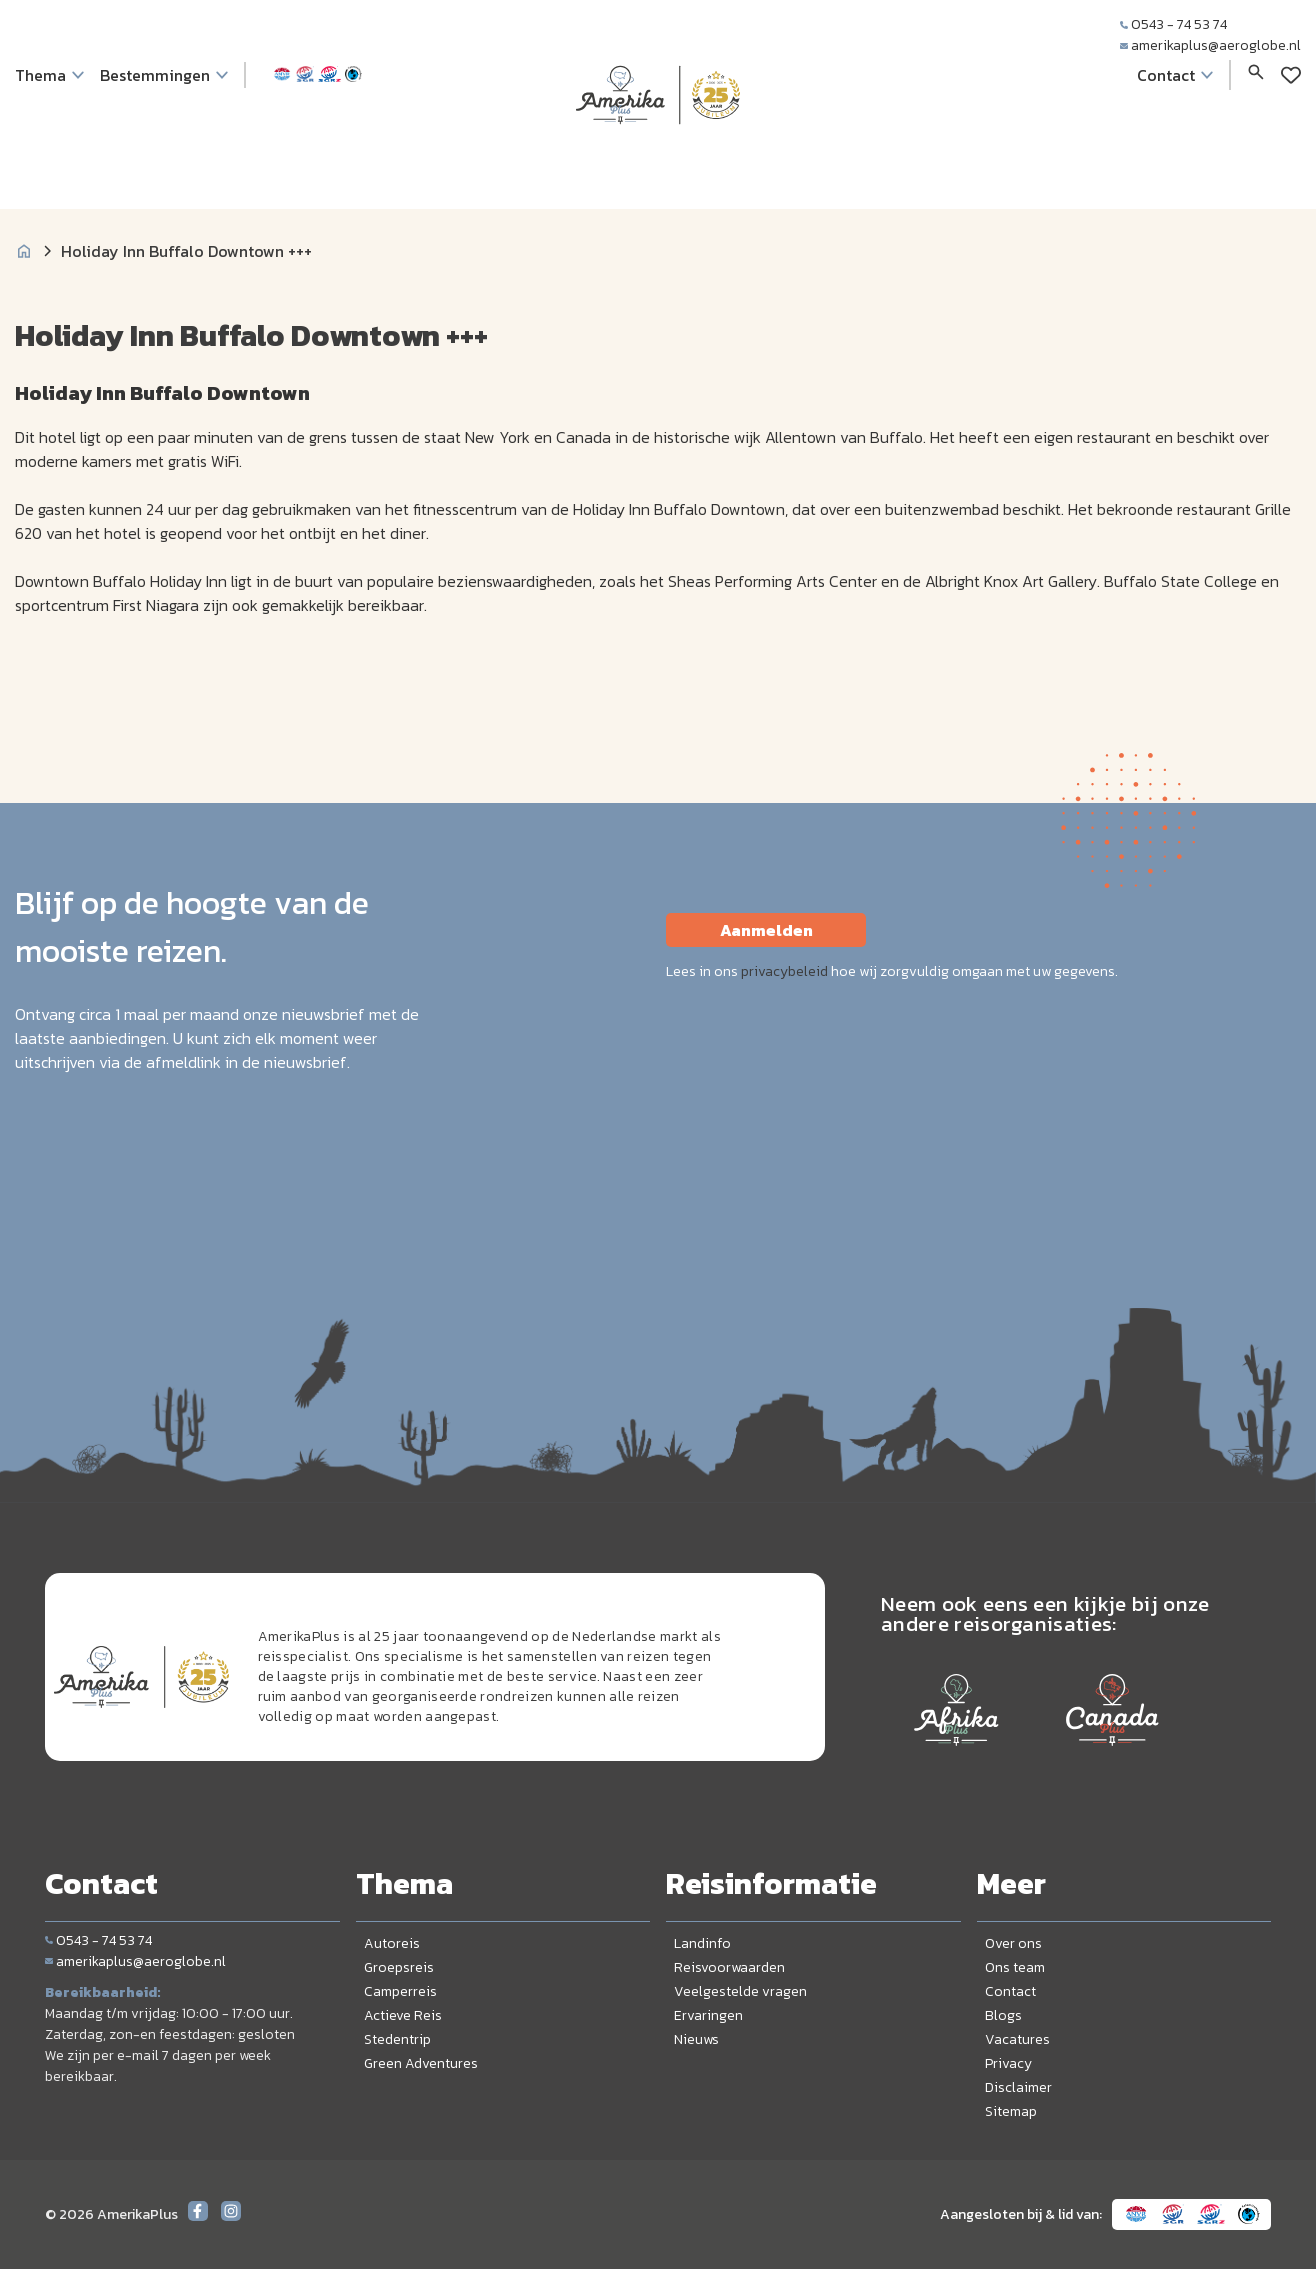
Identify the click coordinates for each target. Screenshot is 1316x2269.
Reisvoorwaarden (729, 1967)
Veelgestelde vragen (740, 1991)
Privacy (1008, 2063)
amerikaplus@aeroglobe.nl (1210, 45)
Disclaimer (1018, 2087)
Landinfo (702, 1943)
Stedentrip (397, 2039)
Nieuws (696, 2039)
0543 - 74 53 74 (1173, 24)
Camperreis (400, 1991)
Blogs (1003, 2015)
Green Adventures (421, 2063)
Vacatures (1017, 2039)
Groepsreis (399, 1967)
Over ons (1013, 1943)
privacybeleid (784, 971)
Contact (1010, 1991)
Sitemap (1011, 2111)
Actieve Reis (403, 2015)
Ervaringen (708, 2015)
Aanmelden (766, 930)
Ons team (1015, 1967)
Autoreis (392, 1943)
